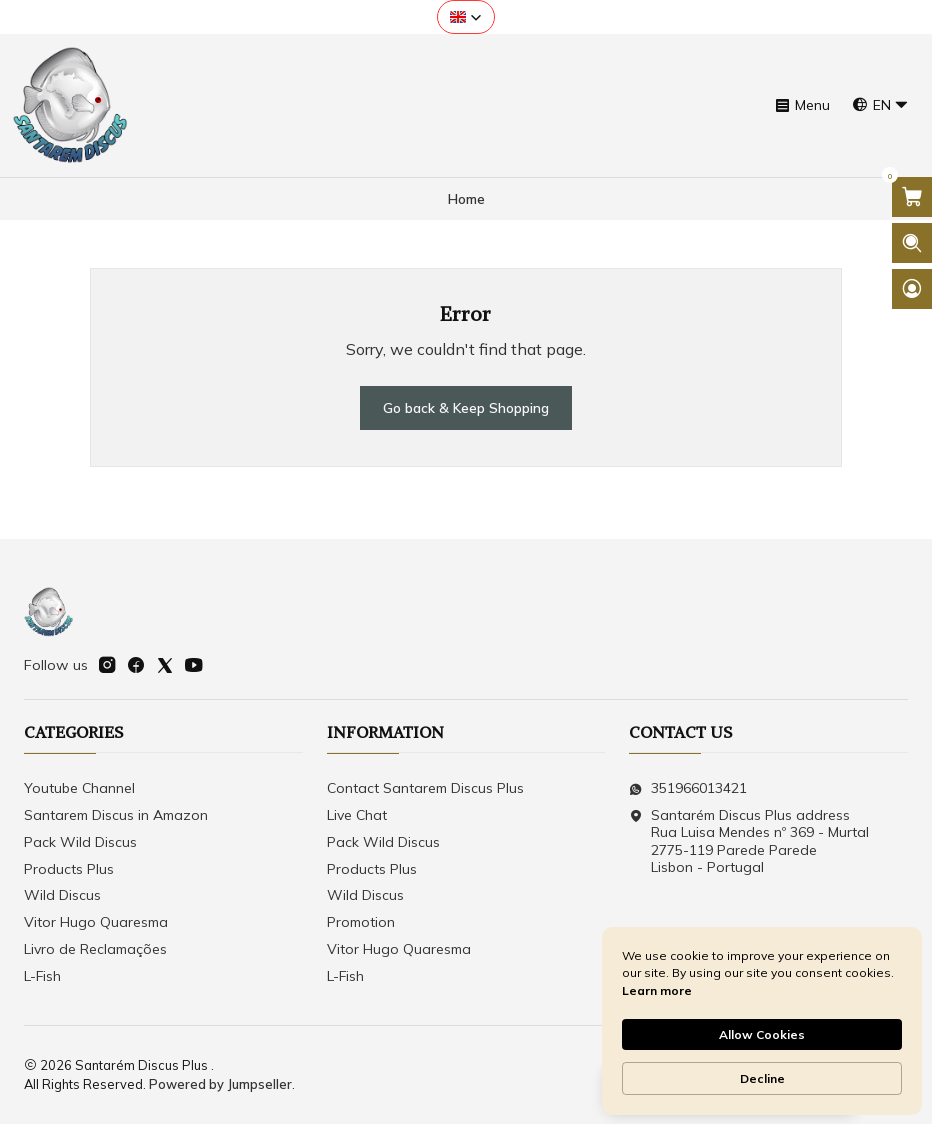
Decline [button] (762, 1078)
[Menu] (802, 105)
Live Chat (357, 816)
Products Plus (69, 870)
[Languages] (880, 105)
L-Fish (42, 977)
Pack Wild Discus (80, 843)
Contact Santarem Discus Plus (425, 789)
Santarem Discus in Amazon (116, 816)
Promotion (361, 924)
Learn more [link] (657, 990)
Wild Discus (62, 897)
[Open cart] (912, 197)
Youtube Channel (79, 789)
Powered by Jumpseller (220, 1085)
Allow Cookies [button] (762, 1034)
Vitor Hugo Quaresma (96, 924)
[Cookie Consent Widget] (762, 1021)
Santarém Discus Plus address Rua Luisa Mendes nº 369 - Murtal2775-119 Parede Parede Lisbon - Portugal (749, 842)
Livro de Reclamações (95, 950)
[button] (466, 17)
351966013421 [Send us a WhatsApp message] (688, 789)
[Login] (912, 289)
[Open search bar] (912, 243)
